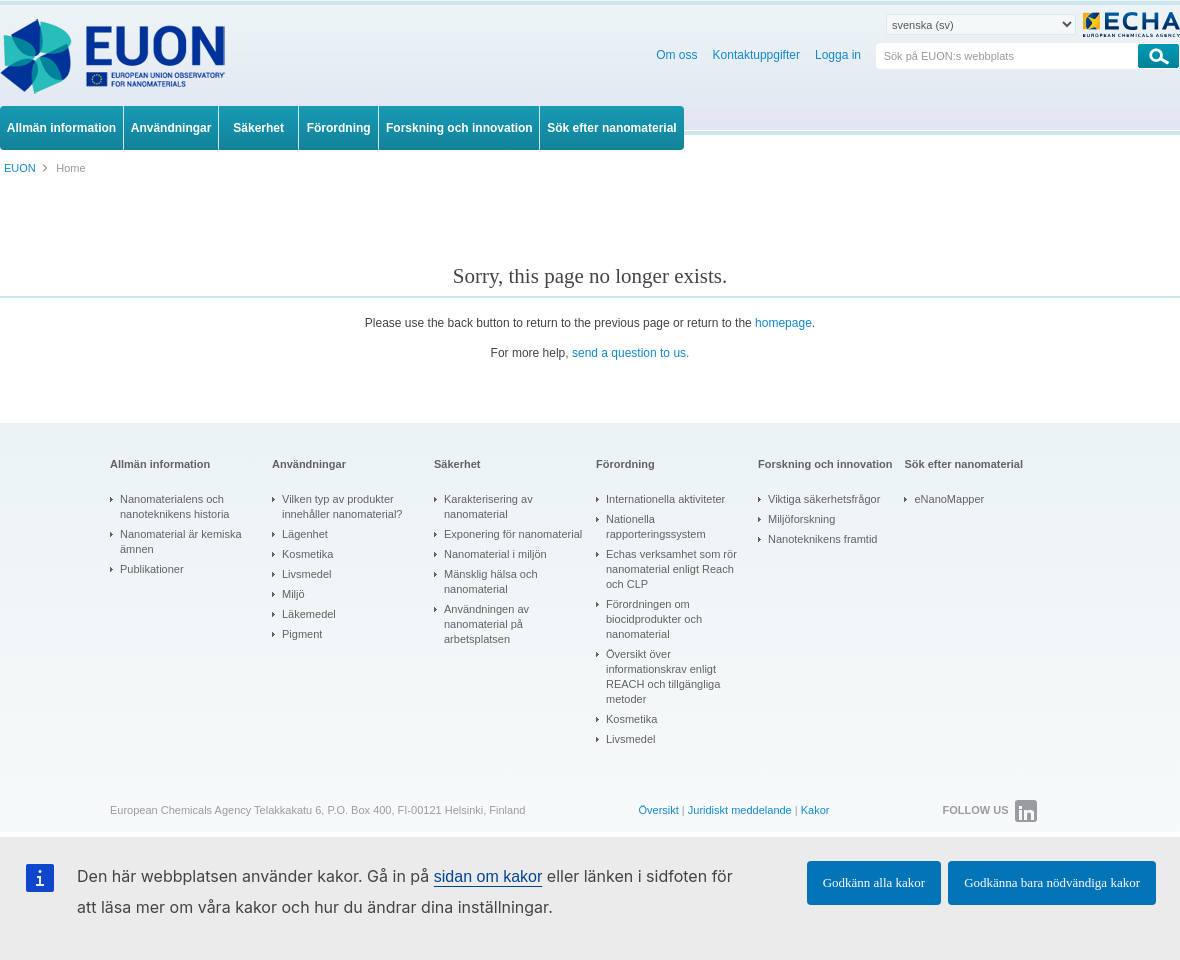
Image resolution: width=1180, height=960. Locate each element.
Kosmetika (307, 554)
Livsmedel (307, 574)
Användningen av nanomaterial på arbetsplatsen (486, 624)
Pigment (302, 634)
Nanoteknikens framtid (822, 539)
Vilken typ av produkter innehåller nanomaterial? (342, 506)
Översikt (658, 810)
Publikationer (152, 569)
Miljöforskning (801, 519)
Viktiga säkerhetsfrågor (824, 499)
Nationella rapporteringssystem (656, 526)
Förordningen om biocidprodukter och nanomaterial (654, 619)
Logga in (838, 55)
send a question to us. (630, 353)
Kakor (815, 810)
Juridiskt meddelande (740, 810)
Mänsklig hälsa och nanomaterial (491, 581)
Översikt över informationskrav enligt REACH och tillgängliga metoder (663, 676)
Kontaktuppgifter (756, 55)
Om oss (676, 55)
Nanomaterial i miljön (495, 554)
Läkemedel (309, 614)
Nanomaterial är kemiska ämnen (181, 541)
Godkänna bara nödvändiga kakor (1052, 882)
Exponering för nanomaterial (513, 534)
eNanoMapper (949, 499)
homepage (783, 323)
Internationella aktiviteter (665, 499)
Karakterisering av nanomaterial (488, 506)
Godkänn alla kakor (874, 882)
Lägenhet (305, 534)
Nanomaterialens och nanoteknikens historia (174, 506)
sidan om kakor (488, 876)
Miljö (293, 594)
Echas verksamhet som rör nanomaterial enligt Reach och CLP (671, 569)
